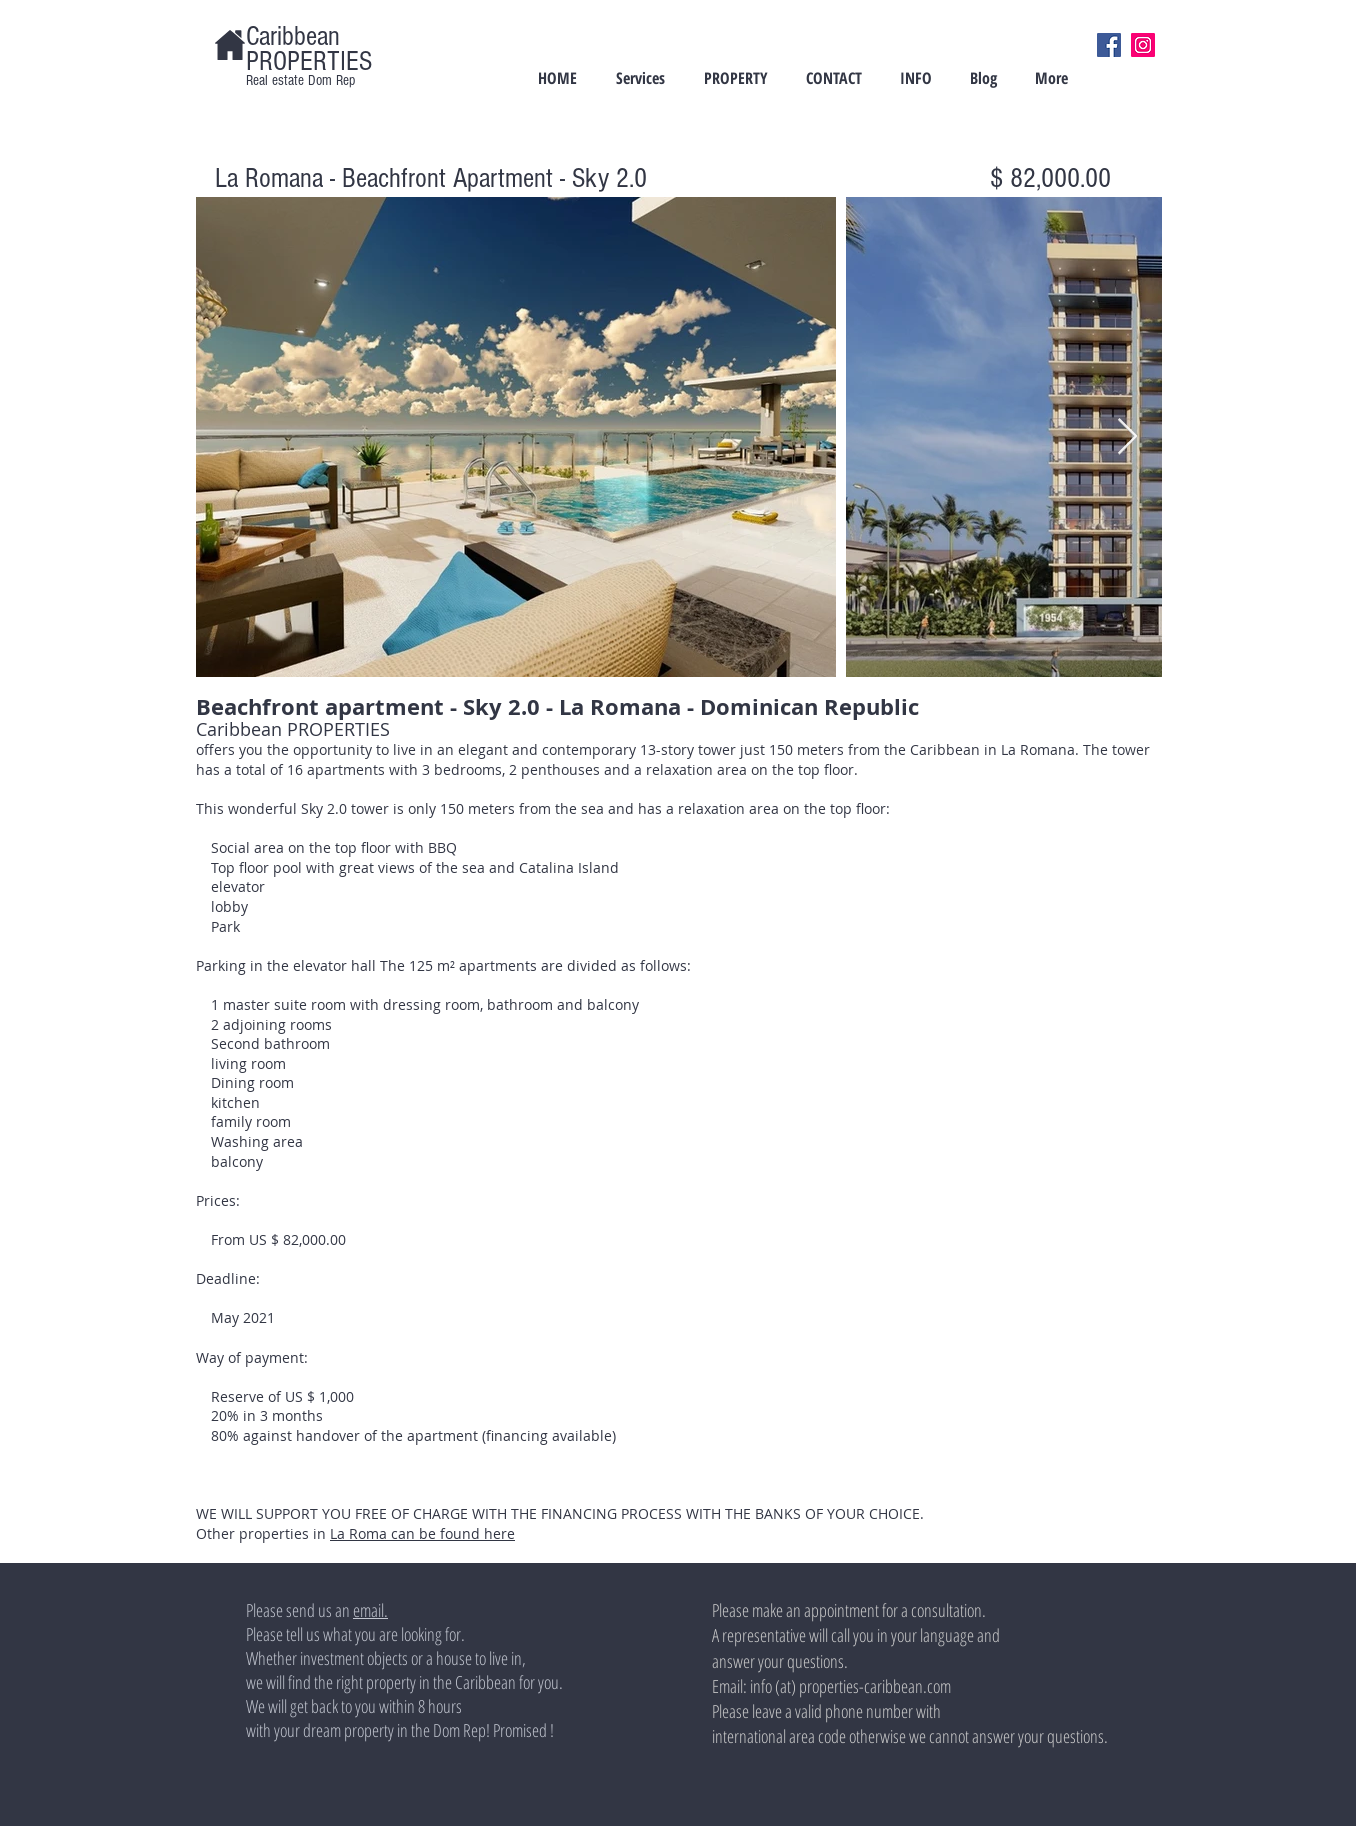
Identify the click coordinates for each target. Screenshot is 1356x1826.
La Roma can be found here (422, 1533)
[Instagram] (1143, 45)
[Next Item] (1127, 437)
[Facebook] (1109, 45)
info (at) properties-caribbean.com (850, 1686)
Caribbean (293, 36)
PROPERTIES (309, 61)
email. (370, 1610)
